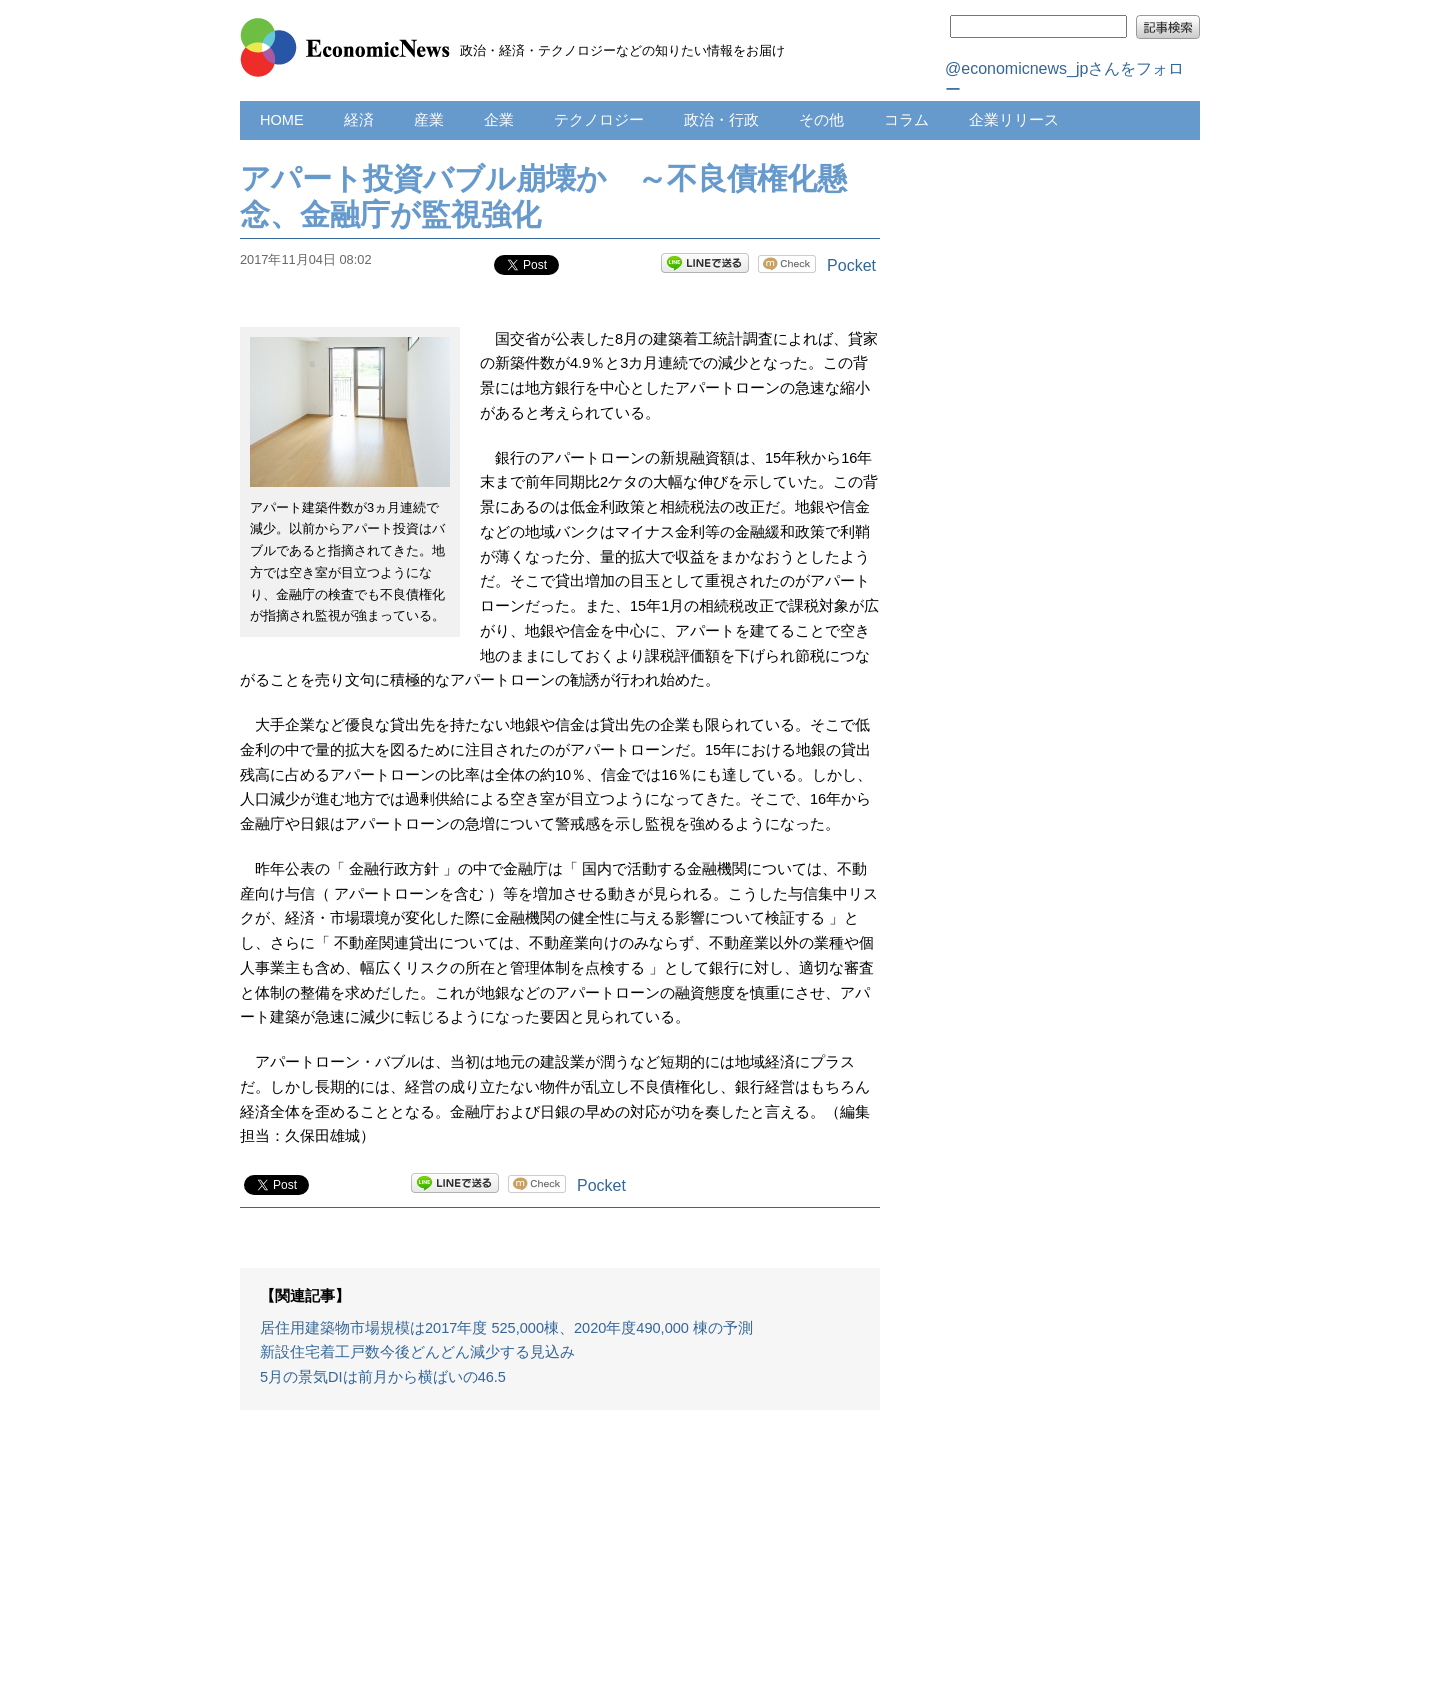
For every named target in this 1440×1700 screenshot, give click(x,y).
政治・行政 (721, 120)
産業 (429, 120)
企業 (499, 120)
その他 (821, 120)
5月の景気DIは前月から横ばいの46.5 (383, 1377)
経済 (359, 120)
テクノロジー (599, 120)
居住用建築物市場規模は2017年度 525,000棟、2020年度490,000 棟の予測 (506, 1328)
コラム (906, 120)
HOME (282, 120)
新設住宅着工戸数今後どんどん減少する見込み (417, 1352)
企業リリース (1014, 120)
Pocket (851, 265)
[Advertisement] (560, 1565)
